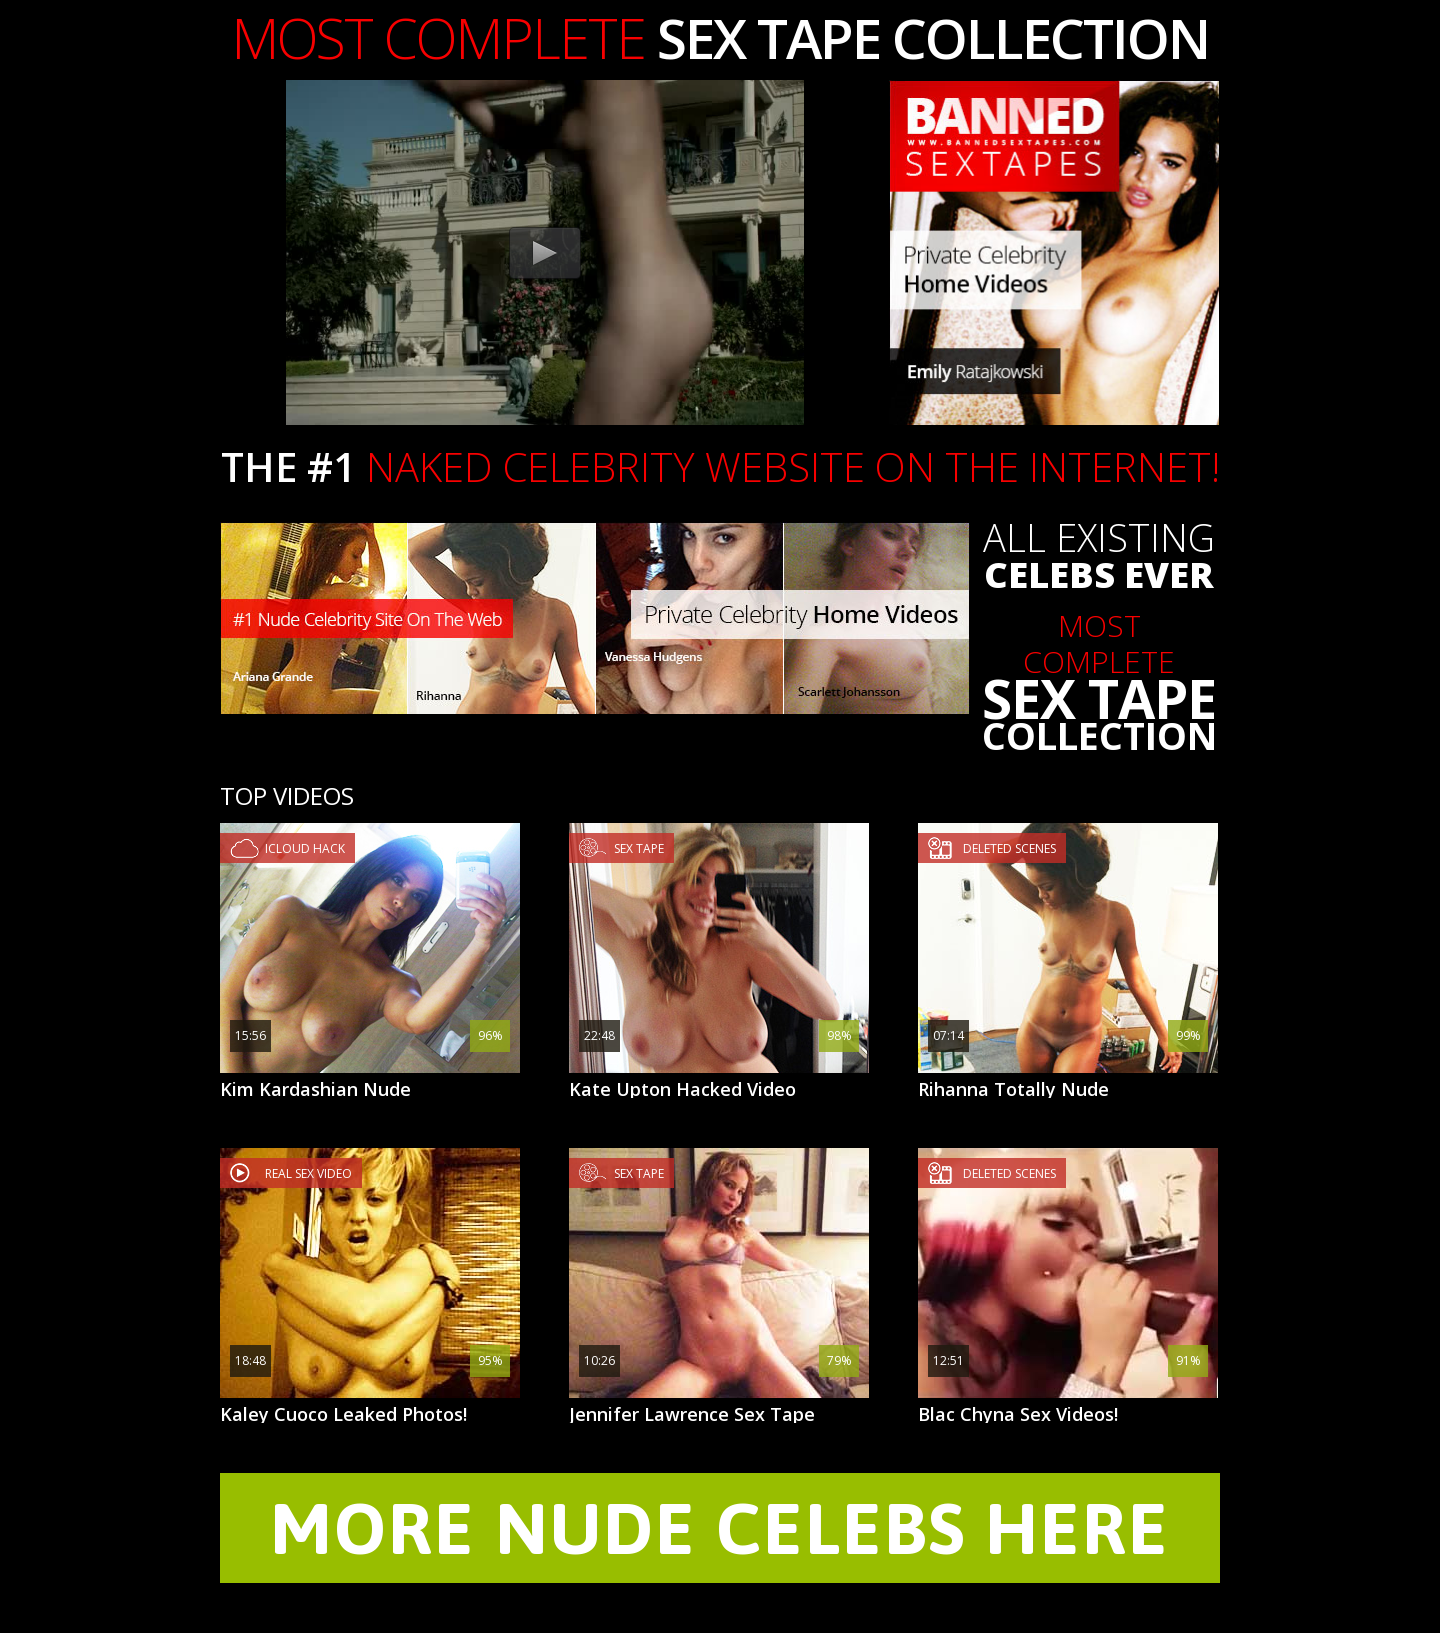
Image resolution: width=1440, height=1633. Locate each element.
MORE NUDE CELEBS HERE (720, 1528)
